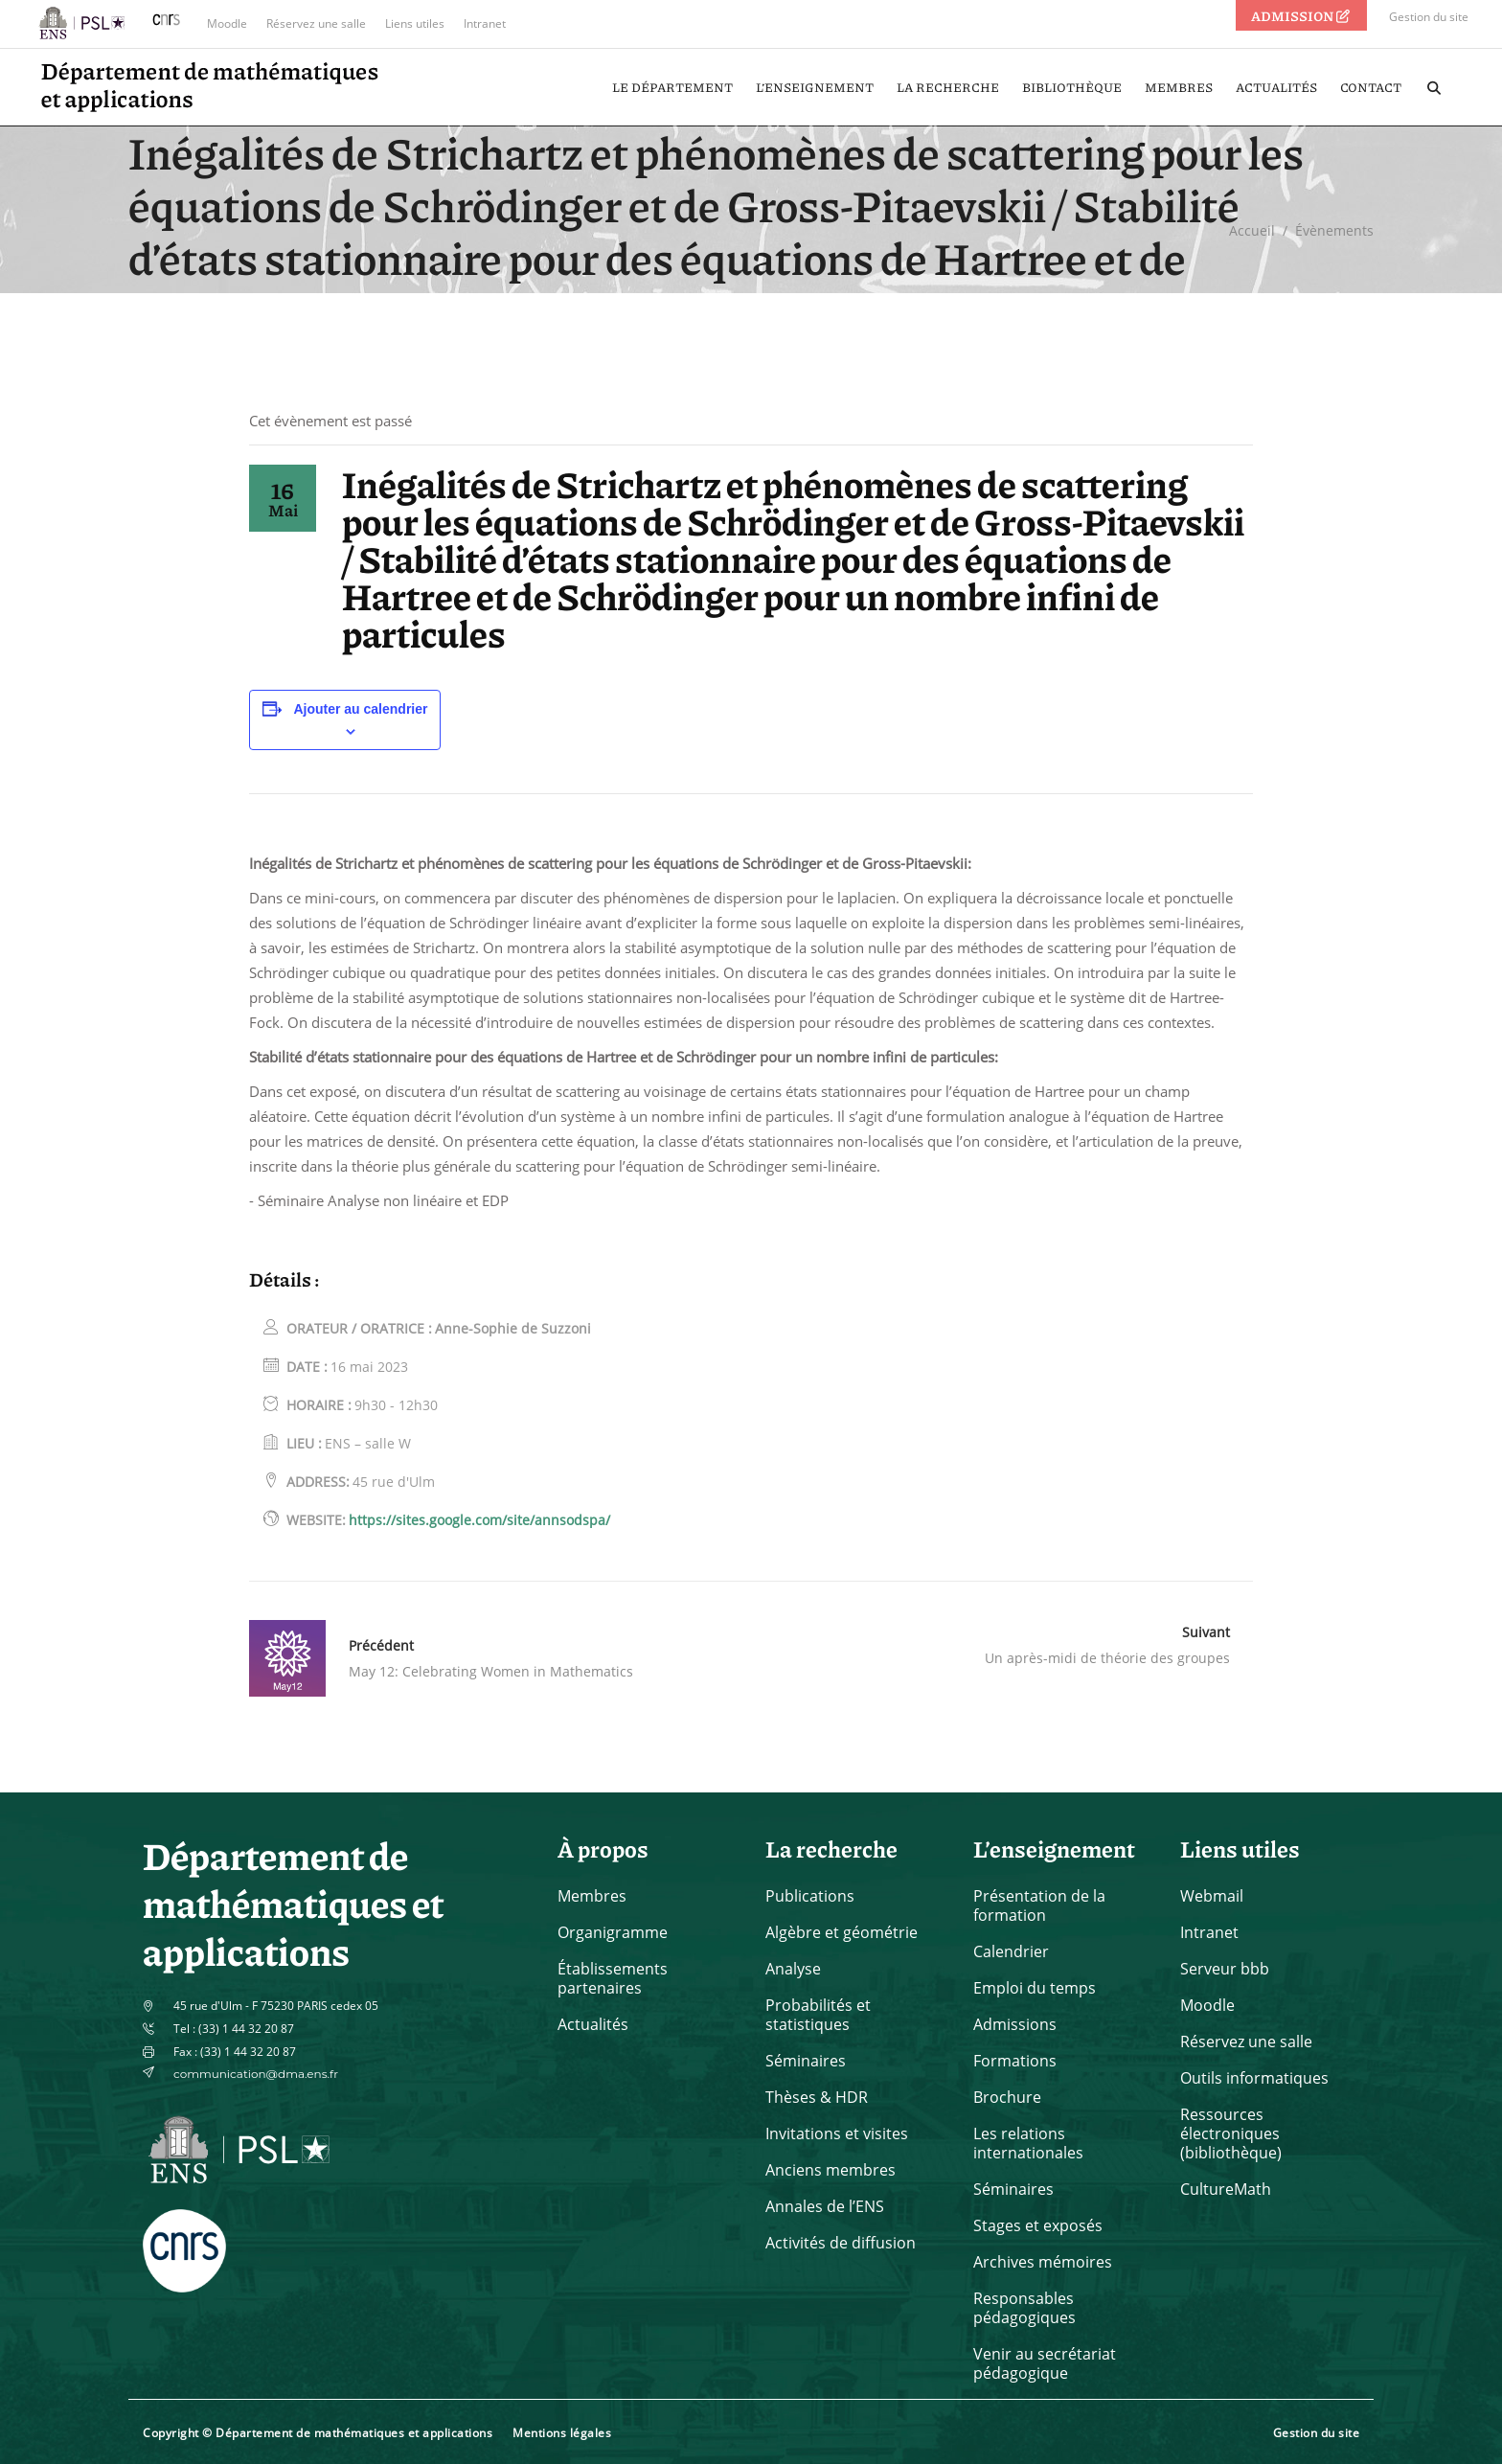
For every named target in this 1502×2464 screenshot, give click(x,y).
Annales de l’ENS (824, 2206)
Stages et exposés (1038, 2225)
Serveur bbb (1224, 1968)
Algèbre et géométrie (841, 1932)
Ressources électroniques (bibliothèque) (1231, 2133)
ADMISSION (1302, 15)
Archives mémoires (1042, 2261)
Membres (592, 1895)
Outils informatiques (1254, 2077)
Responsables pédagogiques (1024, 2308)
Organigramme (613, 1932)
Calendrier (1011, 1951)
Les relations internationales (1028, 2143)
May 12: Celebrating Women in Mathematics (491, 1671)
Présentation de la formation (1039, 1905)
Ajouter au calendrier (360, 709)
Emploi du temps (1034, 1987)
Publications (809, 1895)
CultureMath (1225, 2189)
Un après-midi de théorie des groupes (1107, 1658)
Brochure (1007, 2097)
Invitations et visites (836, 2133)
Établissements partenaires (613, 1978)
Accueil (1252, 231)
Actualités (593, 2024)
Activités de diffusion (840, 2242)
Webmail (1211, 1895)
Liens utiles (414, 23)
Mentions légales (561, 2433)
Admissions (1015, 2024)
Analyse (793, 1968)
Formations (1015, 2060)
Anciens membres (830, 2169)
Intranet (485, 23)
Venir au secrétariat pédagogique (1044, 2363)
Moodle (227, 23)
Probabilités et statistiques (818, 2015)
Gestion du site (1428, 17)
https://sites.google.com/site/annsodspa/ (479, 1520)
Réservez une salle (316, 23)
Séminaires (805, 2060)
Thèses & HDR (816, 2097)
